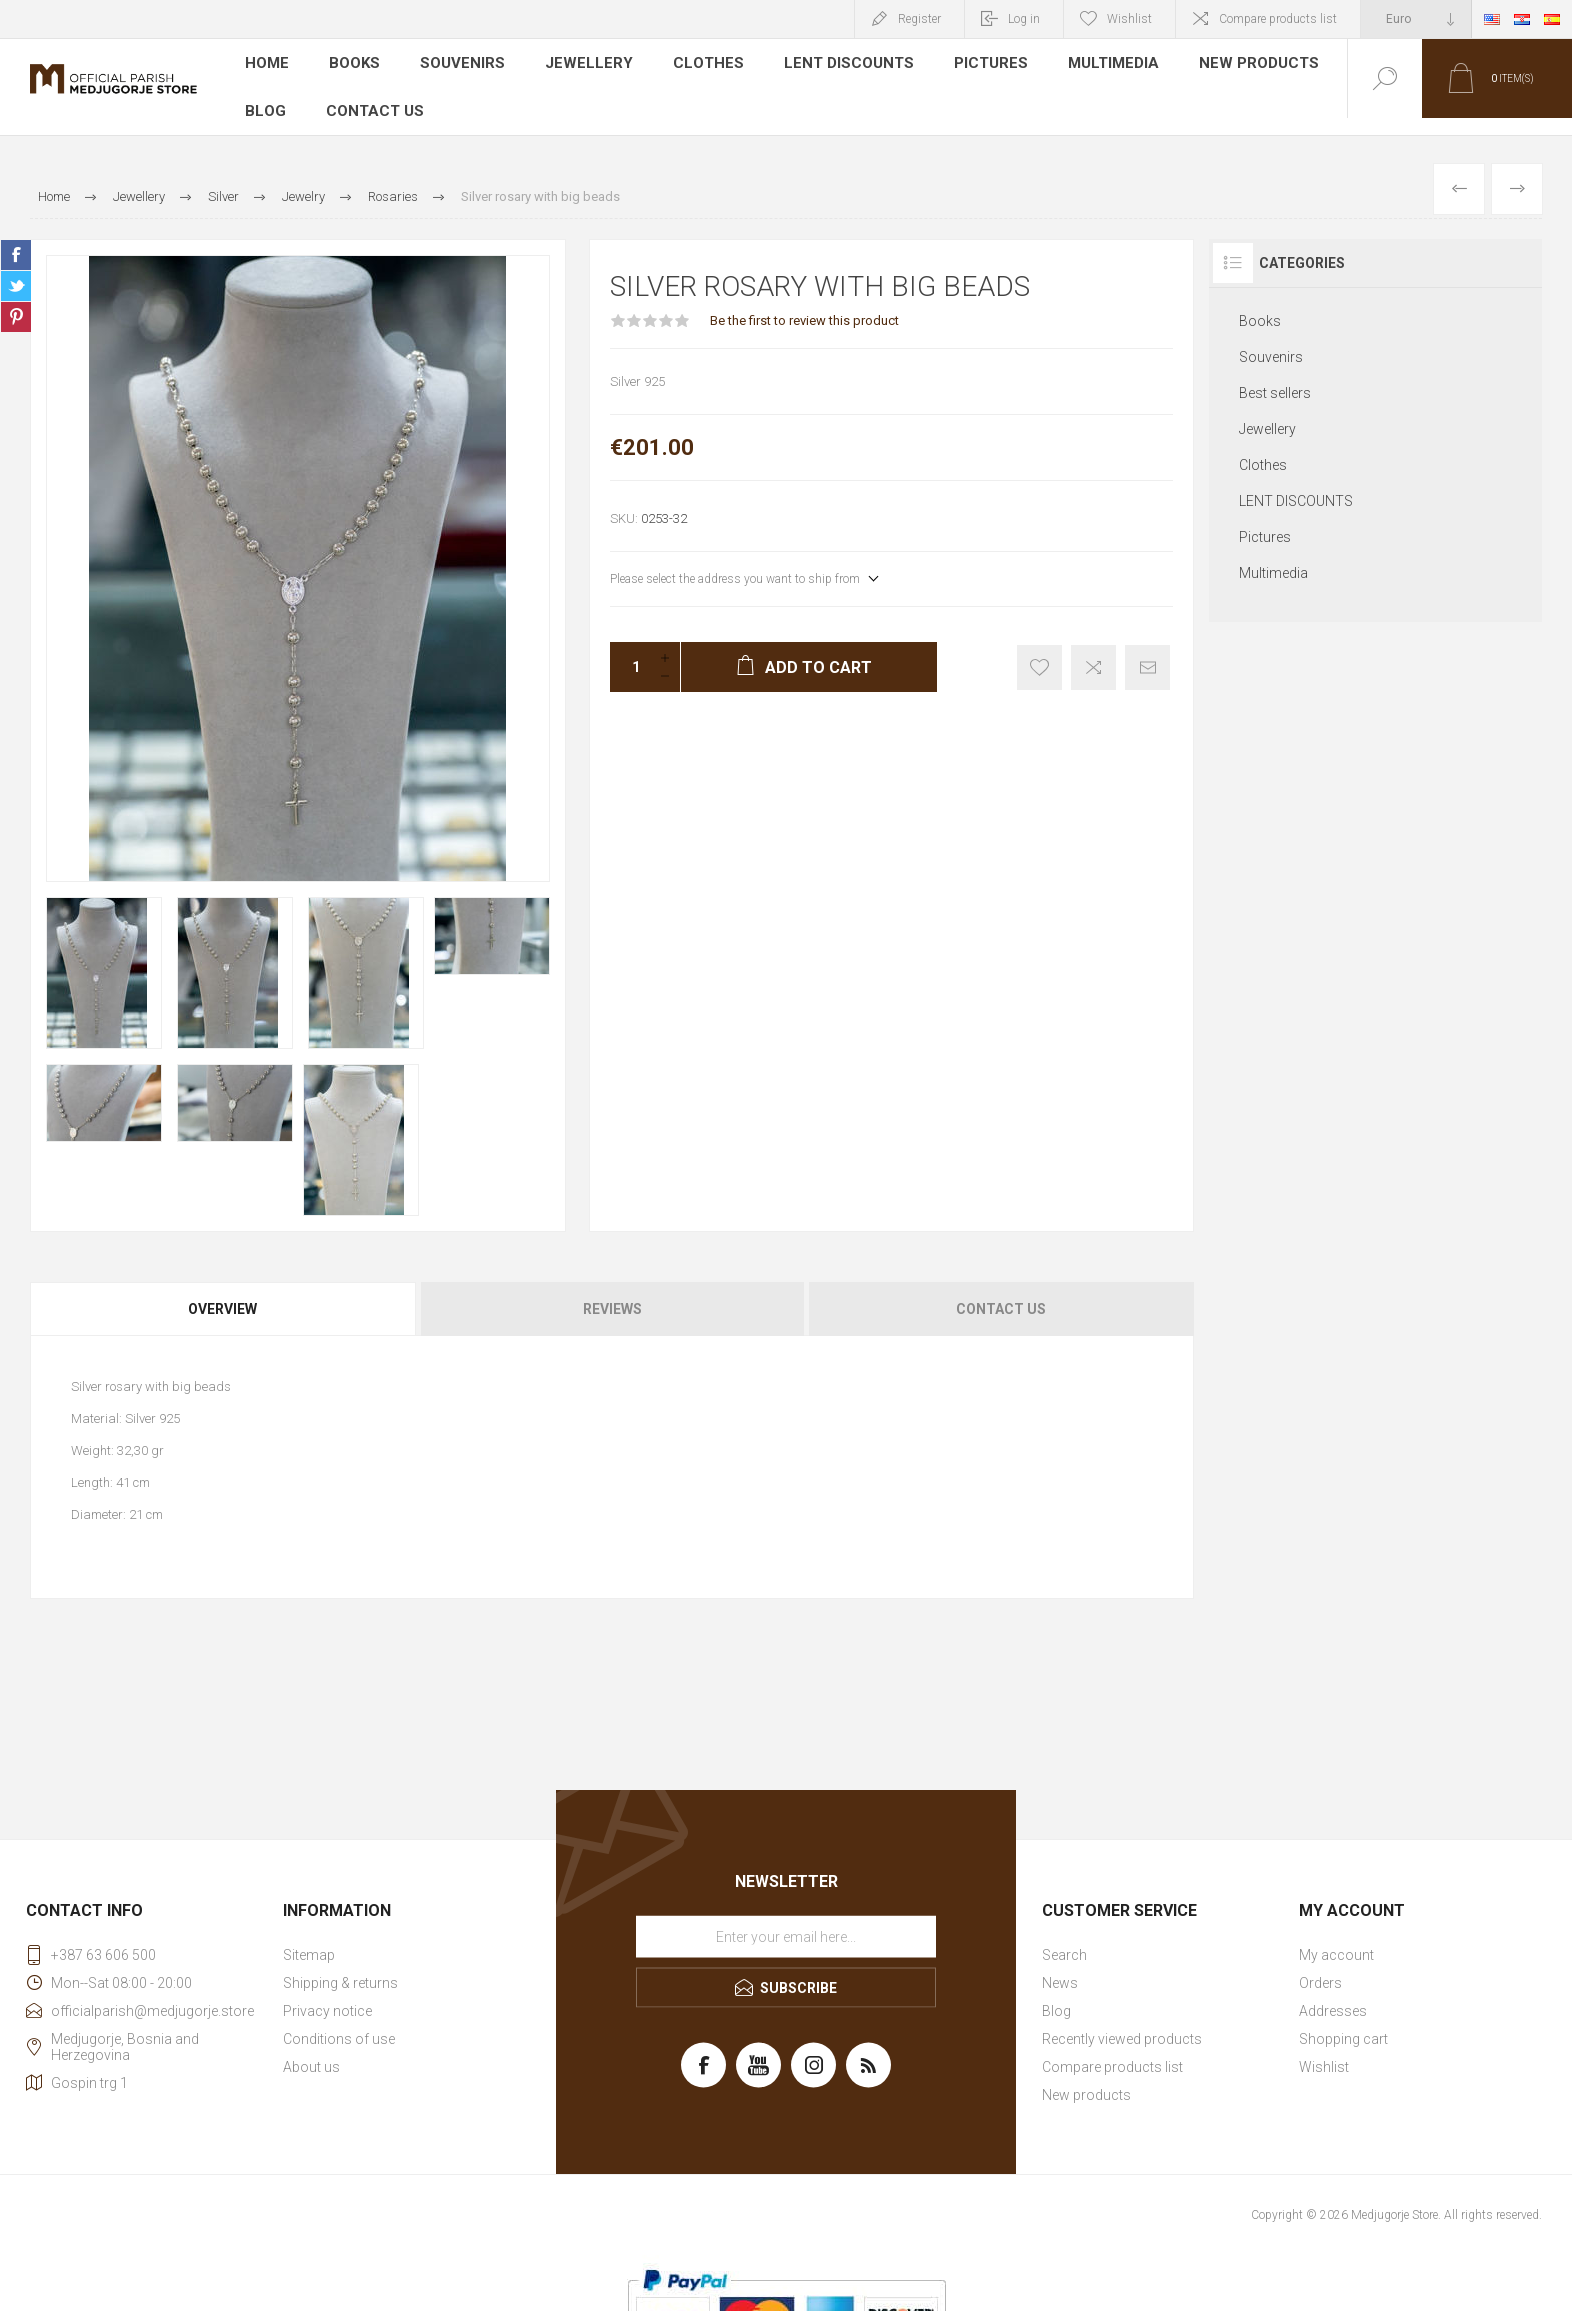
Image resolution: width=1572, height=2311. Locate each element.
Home (267, 64)
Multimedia (1097, 64)
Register (919, 19)
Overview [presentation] (222, 1292)
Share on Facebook (16, 238)
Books (355, 64)
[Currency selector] (1416, 19)
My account (1336, 1938)
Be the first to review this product (804, 303)
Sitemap (309, 1938)
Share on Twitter (16, 269)
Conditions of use (339, 2022)
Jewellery (583, 64)
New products (1240, 64)
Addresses (1333, 1994)
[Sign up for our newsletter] (786, 1920)
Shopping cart (1343, 2022)
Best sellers (1275, 376)
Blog (265, 94)
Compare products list (1278, 19)
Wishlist (1324, 2050)
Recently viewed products (1122, 2022)
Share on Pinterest (16, 300)
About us (311, 2050)
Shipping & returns (340, 1966)
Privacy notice (327, 1994)
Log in (1024, 19)
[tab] (224, 1292)
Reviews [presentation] (612, 1292)
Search (1064, 1938)
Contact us (373, 94)
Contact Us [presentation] (1001, 1292)
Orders (1320, 1966)
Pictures (975, 64)
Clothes (698, 64)
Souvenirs (462, 64)
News (1060, 1966)
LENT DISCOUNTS (835, 64)
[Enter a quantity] (630, 650)
